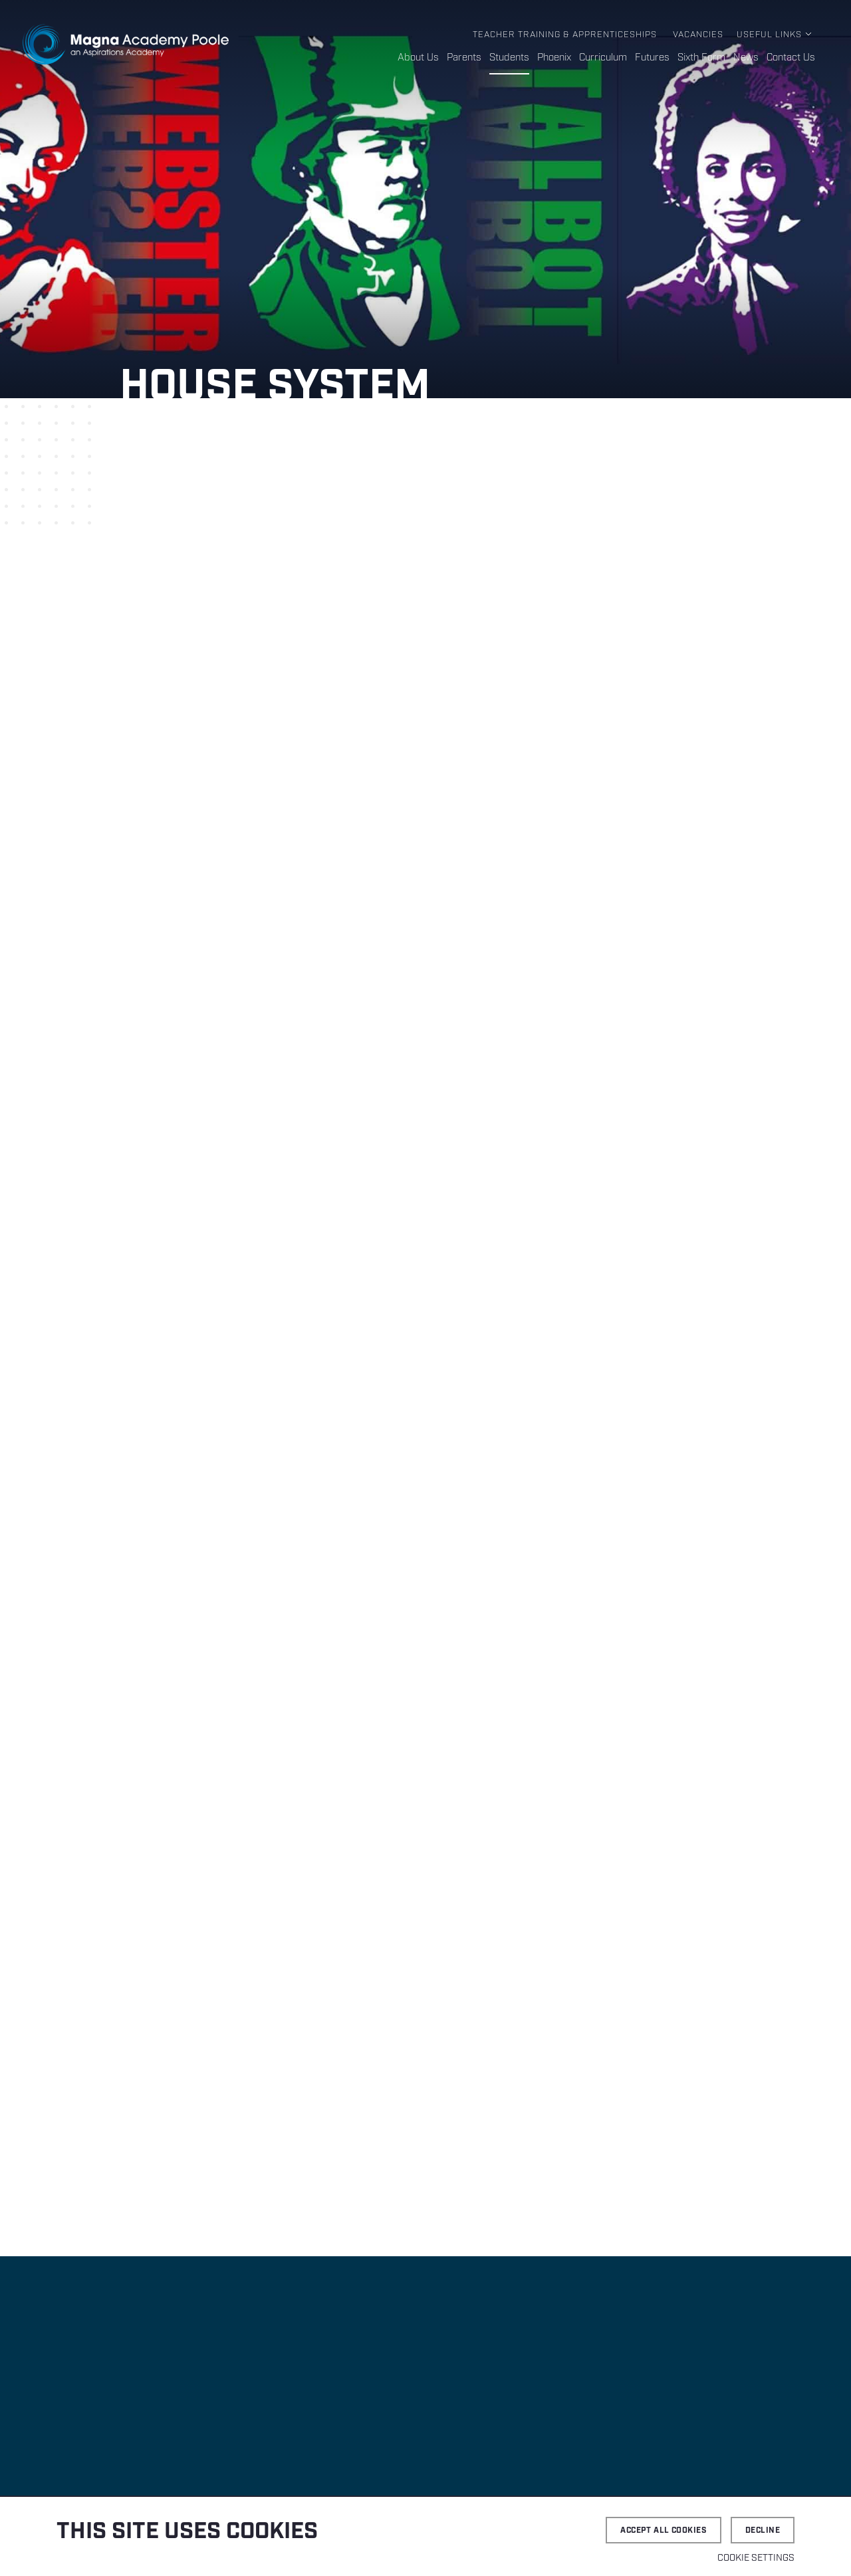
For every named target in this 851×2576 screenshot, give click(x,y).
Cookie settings (755, 2558)
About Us (418, 57)
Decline (762, 2530)
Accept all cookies (663, 2530)
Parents (464, 57)
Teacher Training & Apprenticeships (565, 35)
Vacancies (698, 35)
